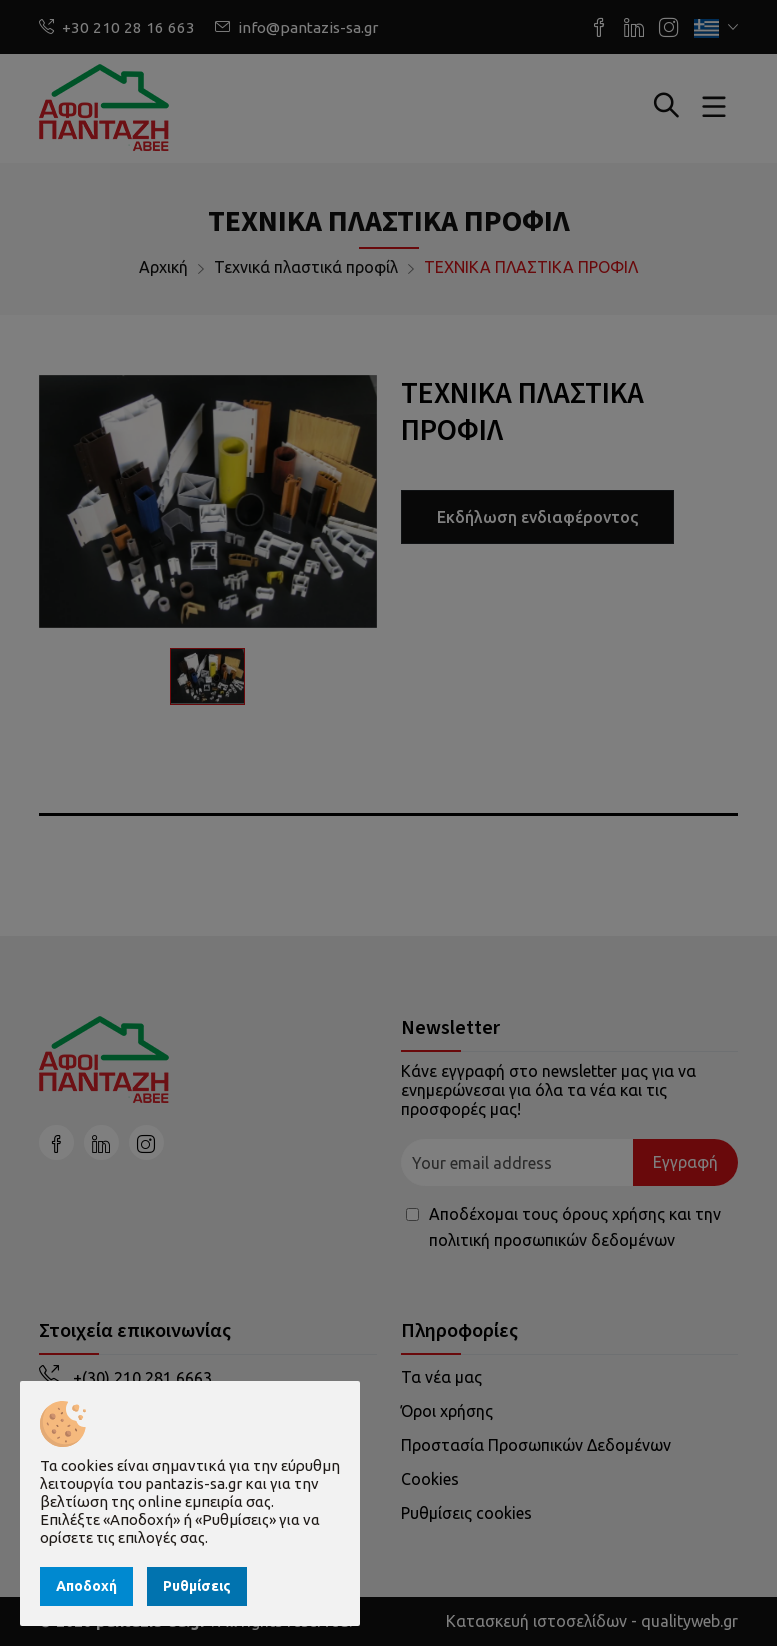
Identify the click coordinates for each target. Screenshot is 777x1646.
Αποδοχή (86, 1586)
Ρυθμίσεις (197, 1586)
